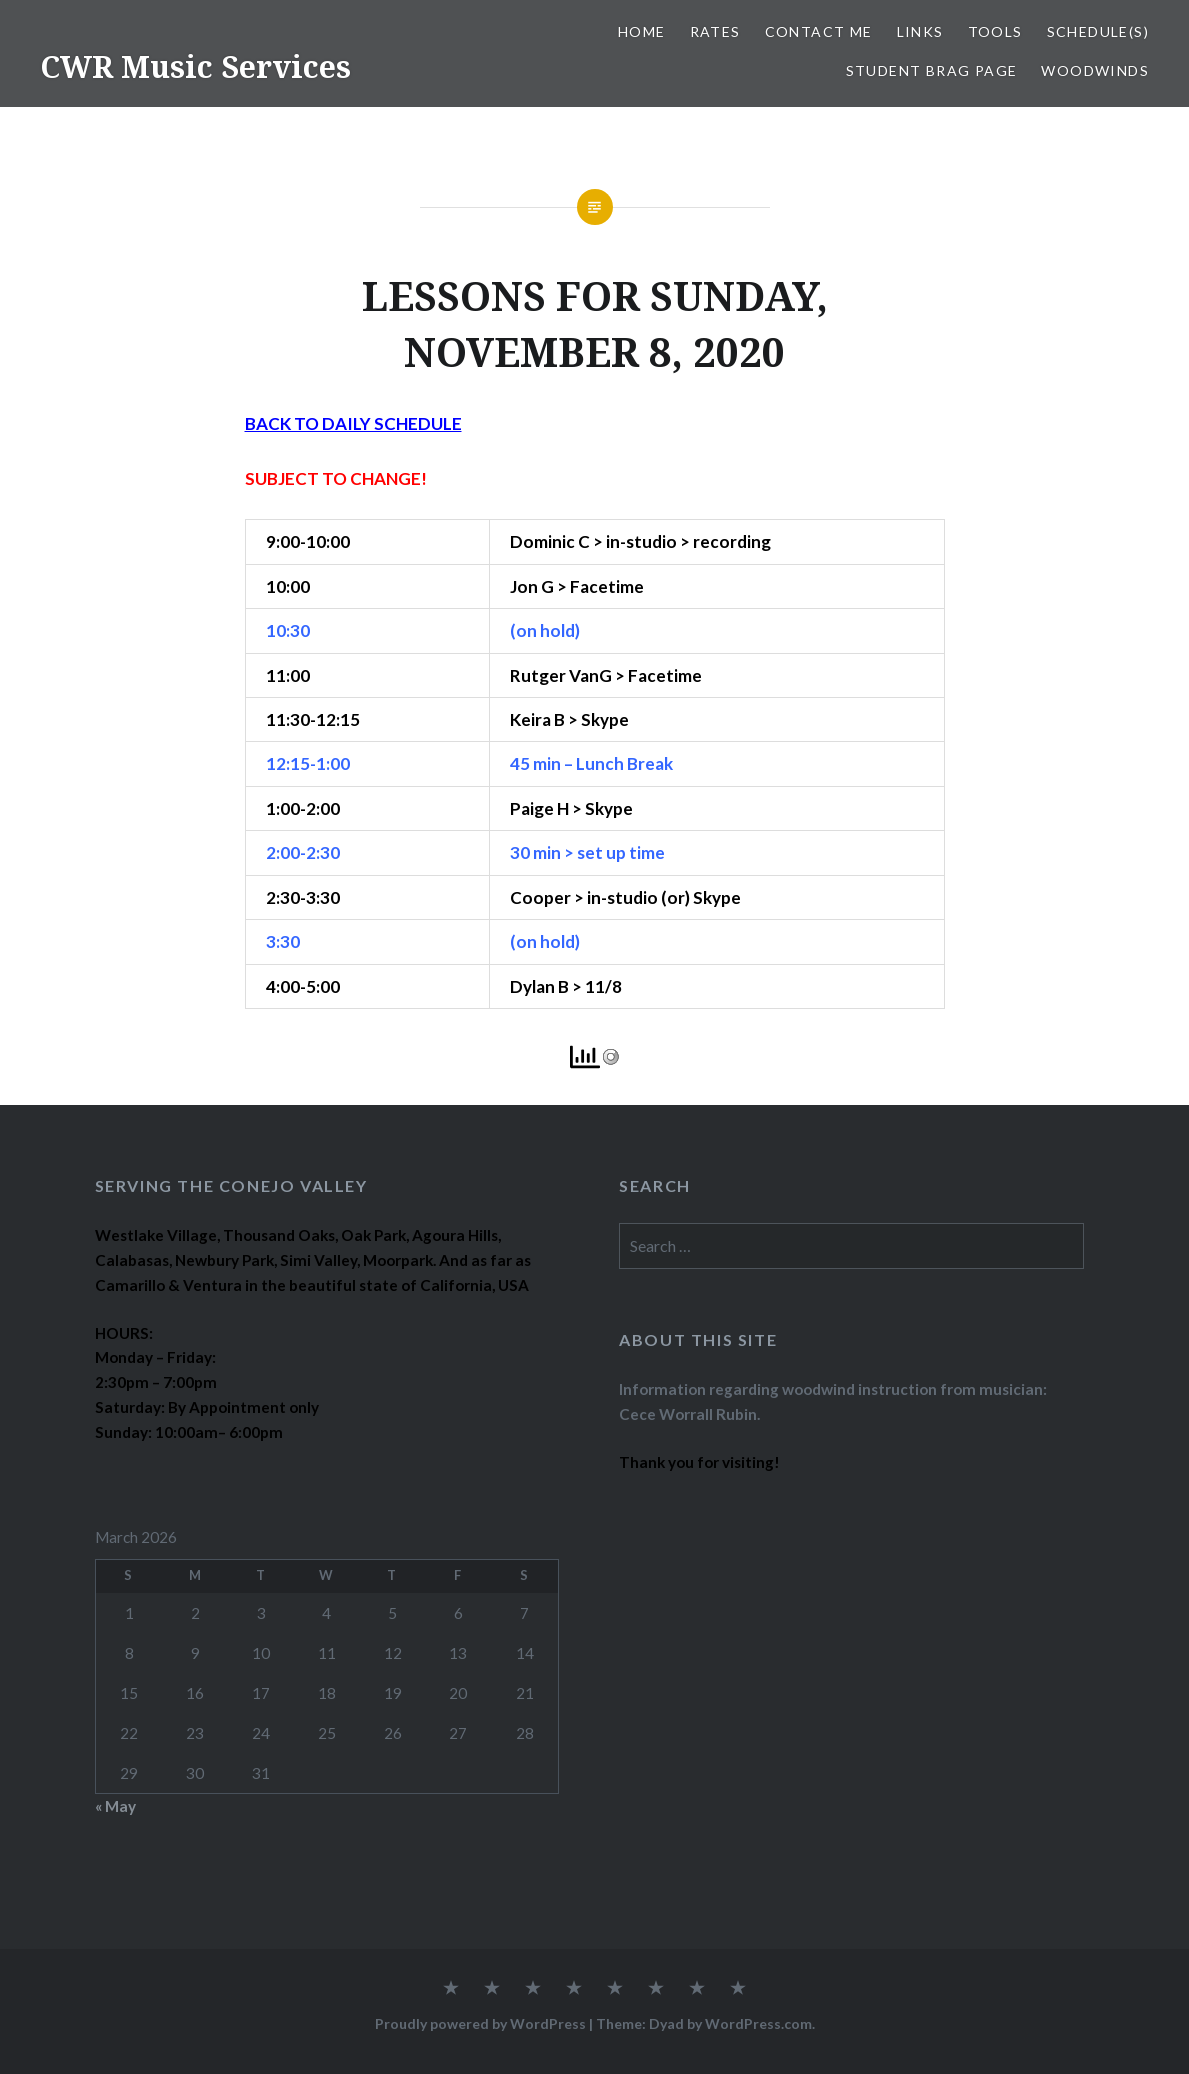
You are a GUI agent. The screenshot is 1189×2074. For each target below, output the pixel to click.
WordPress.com (758, 2023)
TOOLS (995, 31)
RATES (715, 31)
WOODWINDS (1095, 70)
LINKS (920, 31)
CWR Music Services (195, 66)
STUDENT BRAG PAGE (932, 70)
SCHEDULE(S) (1098, 31)
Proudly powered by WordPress (480, 2023)
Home (642, 31)
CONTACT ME (819, 31)
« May (115, 1806)
